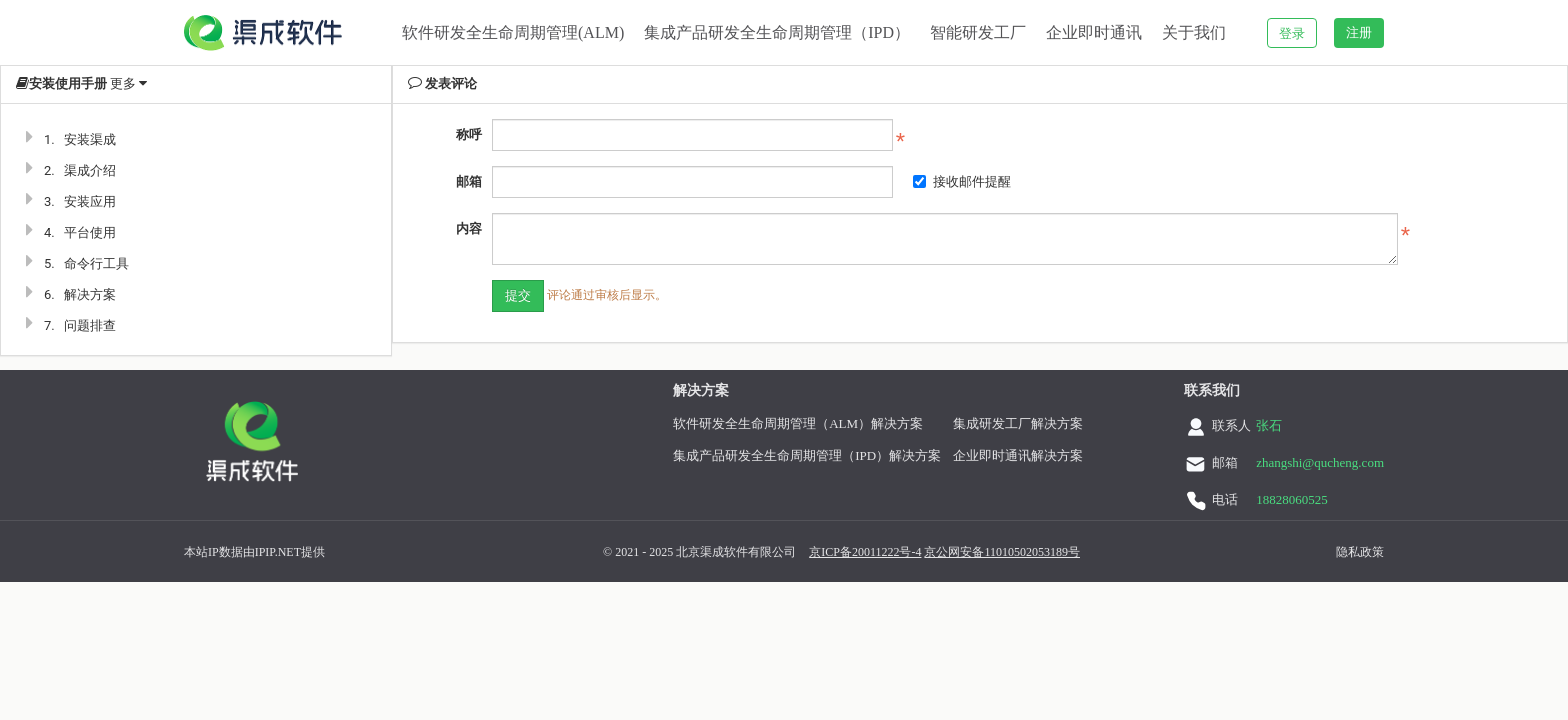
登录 (1292, 33)
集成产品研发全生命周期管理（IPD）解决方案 (823, 455)
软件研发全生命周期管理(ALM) (513, 32)
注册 (1359, 32)
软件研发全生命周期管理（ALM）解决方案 (814, 423)
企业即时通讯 (1094, 32)
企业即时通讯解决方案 (1034, 455)
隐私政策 (1336, 552)
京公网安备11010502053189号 (978, 552)
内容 (469, 228)
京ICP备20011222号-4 (841, 552)
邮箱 (469, 181)
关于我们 (1194, 32)
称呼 (469, 134)
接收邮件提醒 (962, 181)
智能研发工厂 (978, 32)
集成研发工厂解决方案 (1034, 423)
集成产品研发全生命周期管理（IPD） (777, 32)
